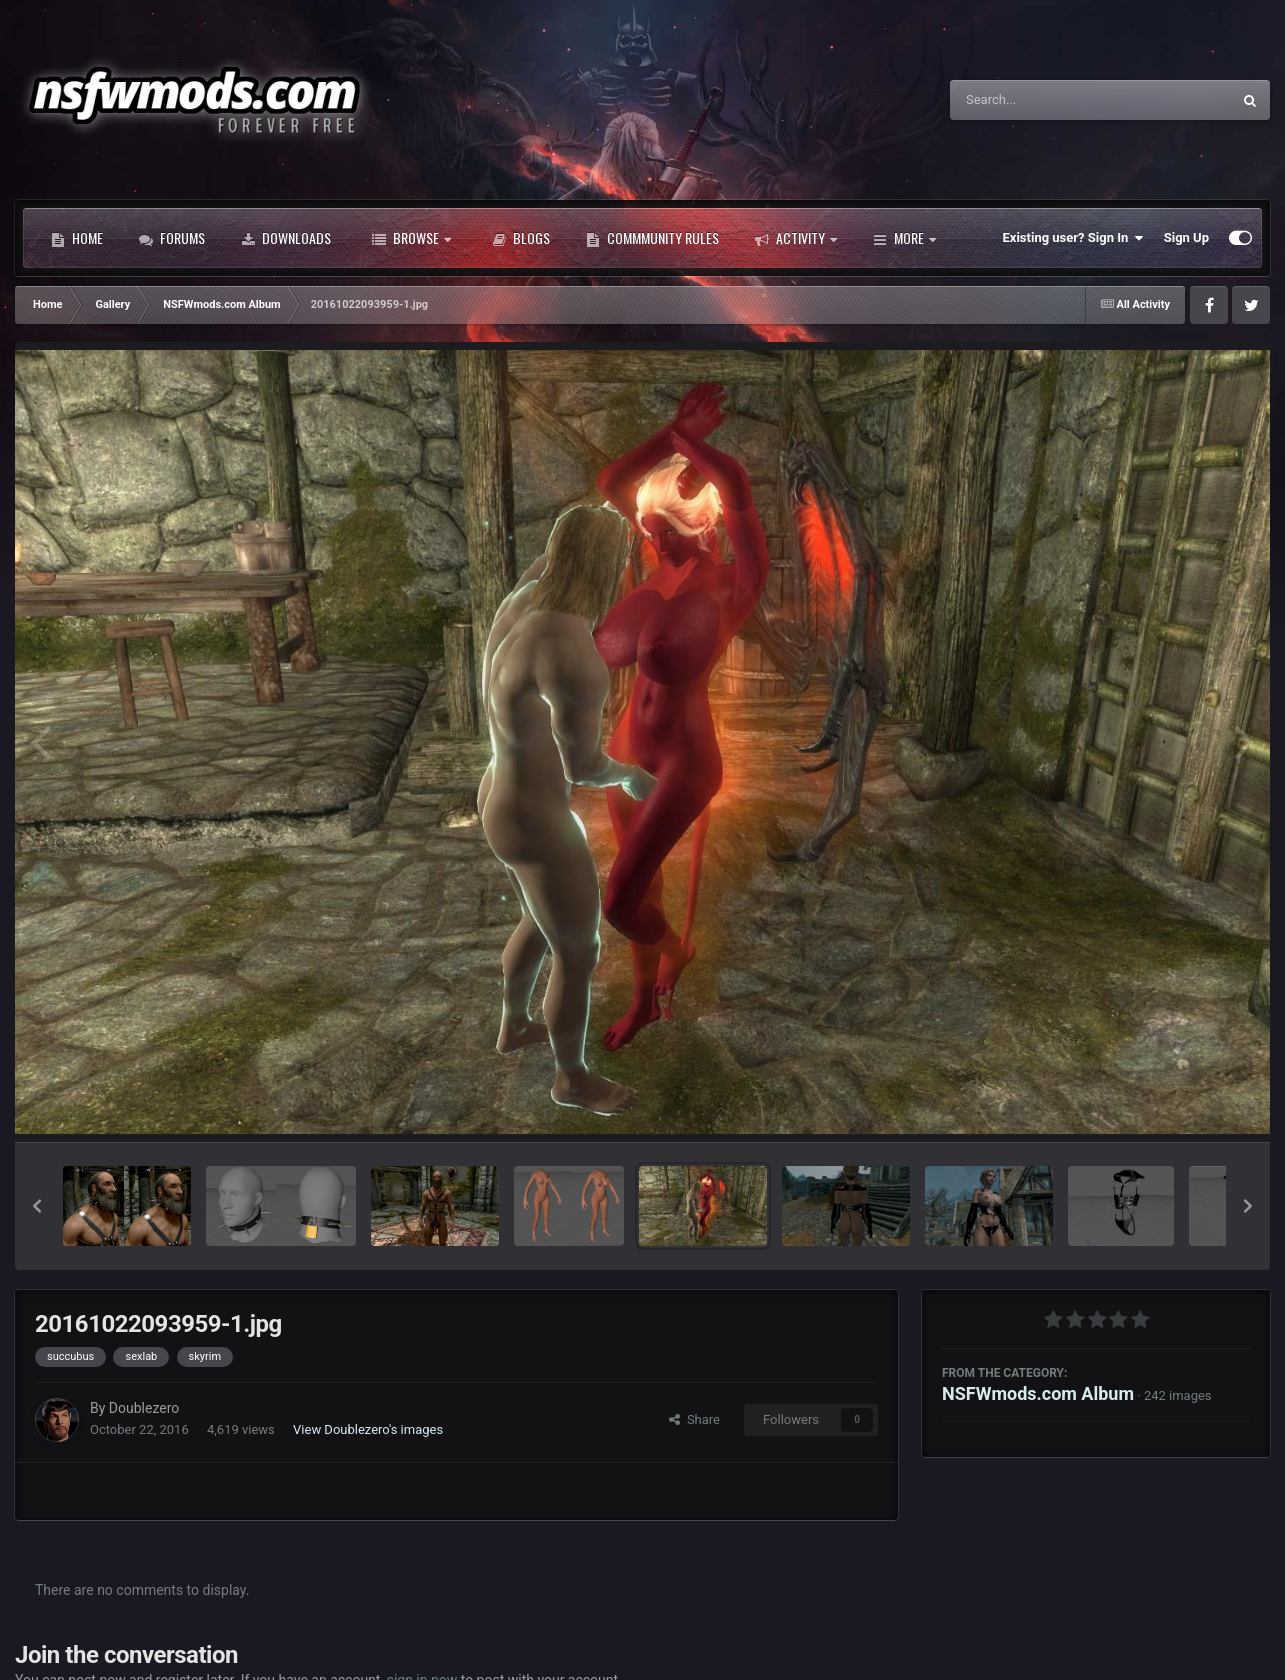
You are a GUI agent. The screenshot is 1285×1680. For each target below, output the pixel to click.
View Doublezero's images (368, 1429)
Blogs (521, 238)
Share (694, 1419)
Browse (411, 238)
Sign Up (1186, 237)
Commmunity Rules (652, 238)
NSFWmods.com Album (1038, 1393)
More (904, 238)
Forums (172, 238)
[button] (37, 1206)
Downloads (286, 238)
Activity (796, 238)
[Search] (1040, 100)
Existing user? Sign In (1073, 238)
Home (77, 238)
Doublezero (144, 1408)
